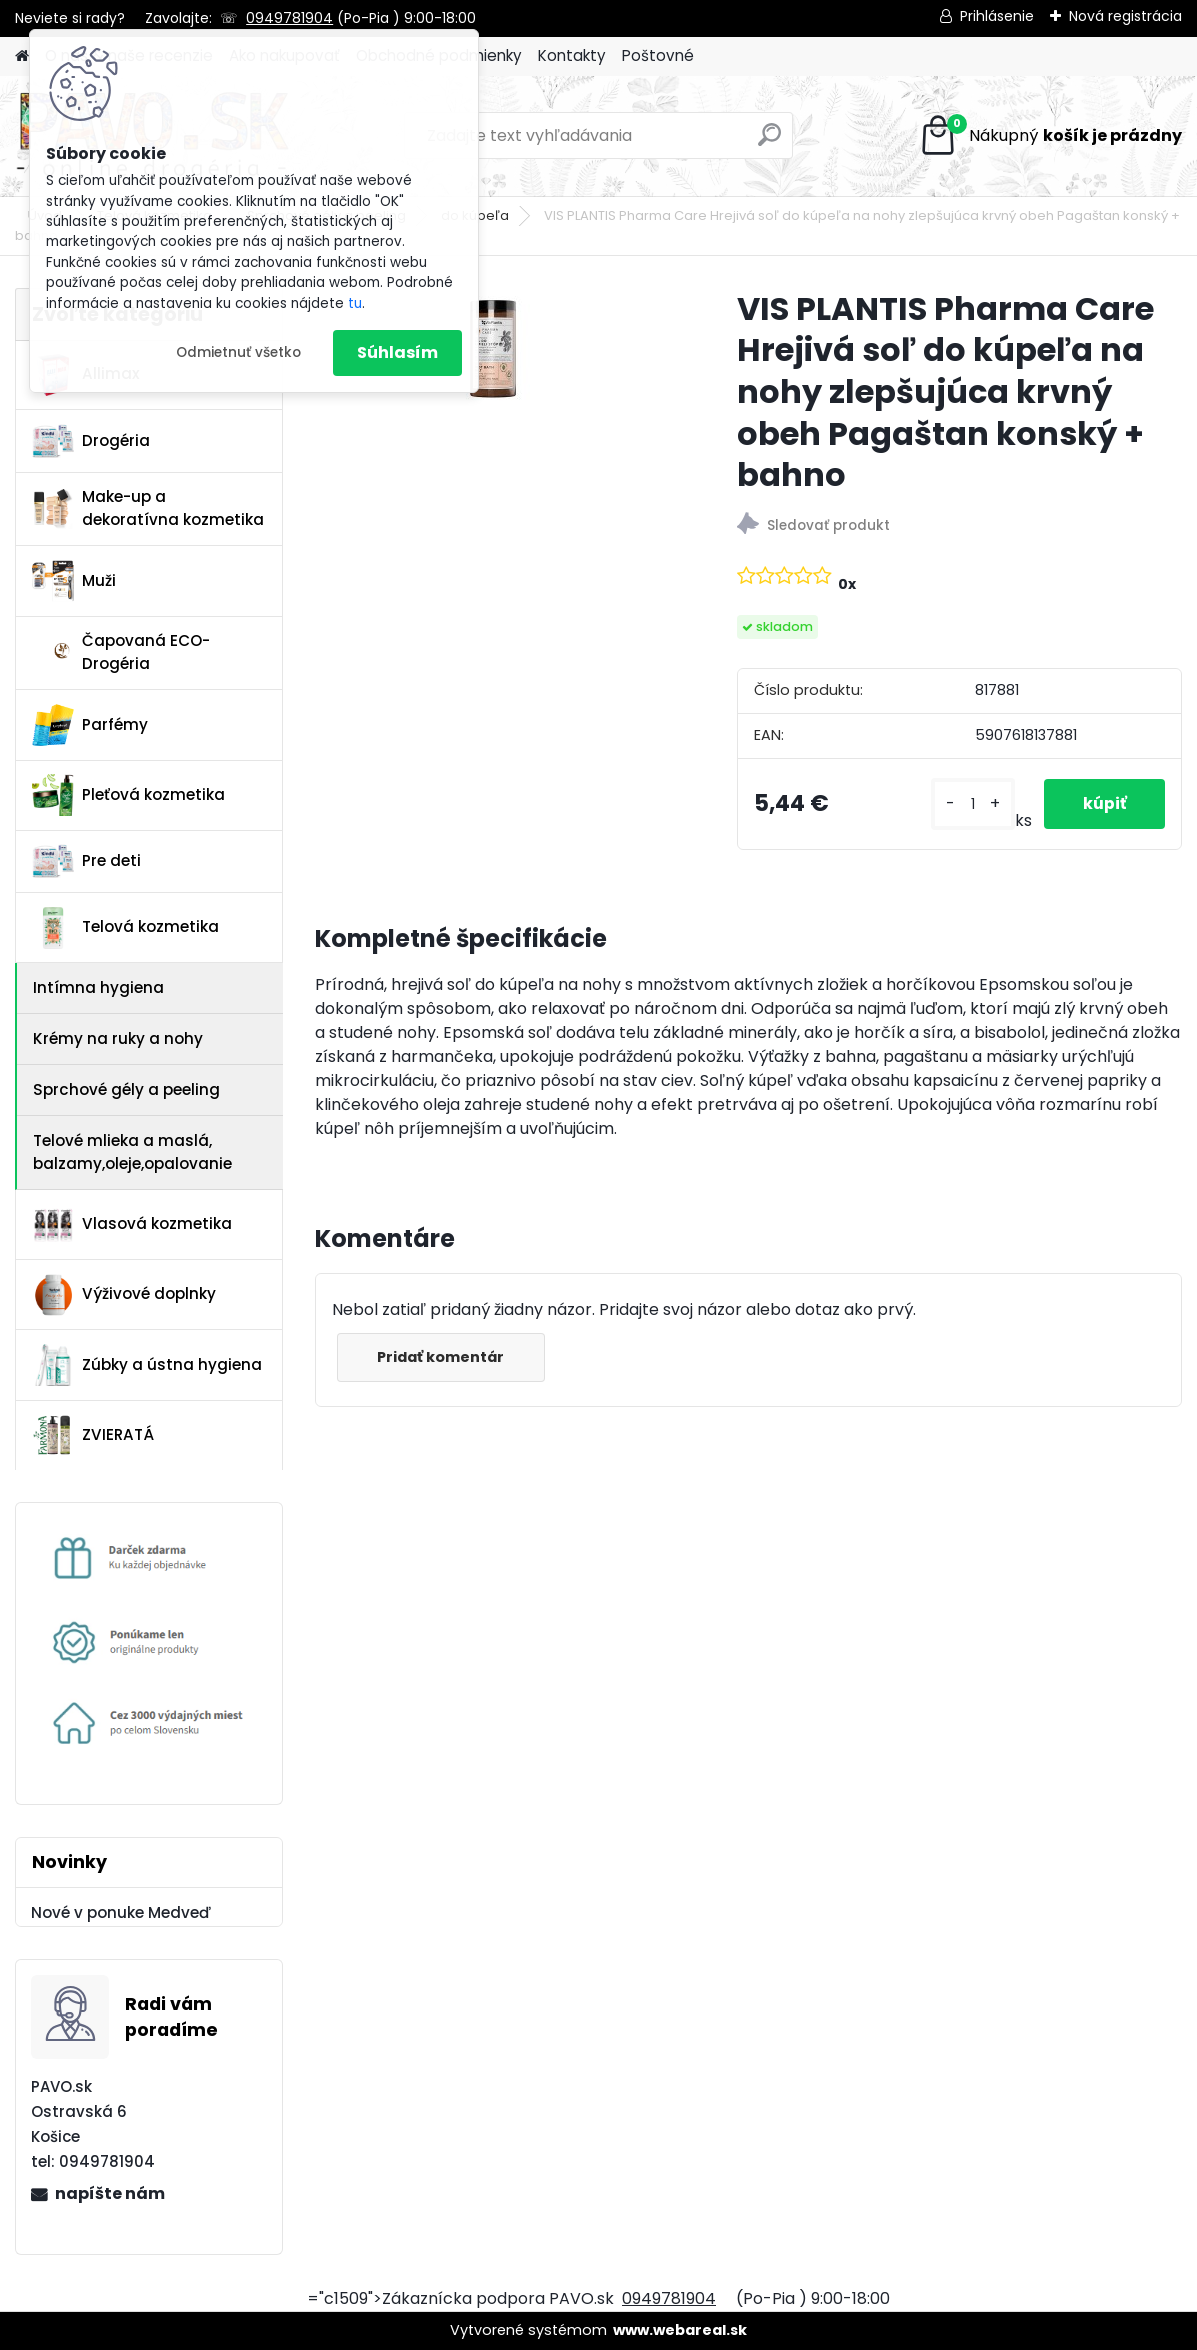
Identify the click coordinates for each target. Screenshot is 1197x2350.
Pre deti (86, 861)
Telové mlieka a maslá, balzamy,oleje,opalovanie (132, 1152)
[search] (769, 142)
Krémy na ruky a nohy (118, 1038)
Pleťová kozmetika (128, 795)
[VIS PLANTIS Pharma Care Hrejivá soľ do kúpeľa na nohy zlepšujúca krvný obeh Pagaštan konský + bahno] (493, 348)
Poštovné (658, 55)
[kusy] (971, 804)
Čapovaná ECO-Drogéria (121, 652)
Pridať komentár (441, 1357)
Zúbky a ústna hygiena (147, 1365)
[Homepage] (22, 56)
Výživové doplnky (124, 1295)
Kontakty (572, 55)
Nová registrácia (1125, 16)
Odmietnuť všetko (238, 352)
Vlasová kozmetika (132, 1225)
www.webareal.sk (680, 2330)
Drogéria (91, 441)
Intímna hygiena (98, 987)
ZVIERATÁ (93, 1435)
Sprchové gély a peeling (126, 1089)
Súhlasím (397, 352)
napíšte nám (110, 2193)
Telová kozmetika (125, 928)
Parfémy (90, 725)
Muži (74, 581)
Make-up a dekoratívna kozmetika (148, 508)
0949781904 (289, 18)
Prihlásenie (997, 16)
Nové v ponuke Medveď (121, 1912)
